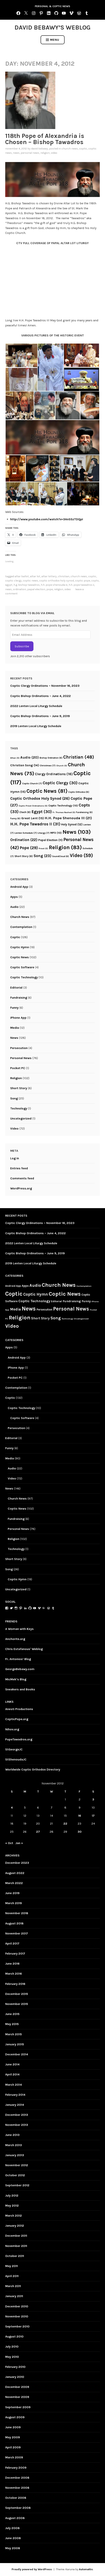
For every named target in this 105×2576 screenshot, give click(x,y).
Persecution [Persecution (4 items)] (44, 1309)
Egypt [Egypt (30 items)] (42, 811)
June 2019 (12, 1893)
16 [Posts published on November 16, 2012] (79, 1815)
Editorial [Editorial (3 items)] (56, 1301)
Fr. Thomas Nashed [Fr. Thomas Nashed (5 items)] (64, 812)
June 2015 (12, 2014)
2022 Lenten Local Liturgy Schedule (36, 706)
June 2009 (13, 2427)
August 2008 (15, 2518)
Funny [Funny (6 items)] (15, 818)
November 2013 (16, 2125)
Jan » (19, 1843)
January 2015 (14, 2044)
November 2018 (16, 1913)
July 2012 (11, 2195)
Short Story (18, 1088)
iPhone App (18, 1017)
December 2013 (16, 2115)
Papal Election (36, 589)
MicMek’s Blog (15, 1679)
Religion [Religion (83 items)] (65, 847)
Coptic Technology (24, 977)
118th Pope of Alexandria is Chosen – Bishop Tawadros (44, 139)
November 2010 (16, 2316)
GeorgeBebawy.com (19, 1669)
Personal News (30, 152)
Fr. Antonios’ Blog (18, 1659)
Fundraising (18, 997)
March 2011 (13, 2286)
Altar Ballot (22, 576)
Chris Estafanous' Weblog (24, 1649)
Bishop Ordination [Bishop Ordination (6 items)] (51, 757)
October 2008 (15, 2498)
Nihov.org (12, 1729)
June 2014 (12, 2064)
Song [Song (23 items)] (42, 856)
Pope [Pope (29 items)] (29, 847)
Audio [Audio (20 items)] (29, 757)
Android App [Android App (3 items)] (13, 1285)
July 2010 (12, 2346)
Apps (14, 897)
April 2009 (13, 2447)
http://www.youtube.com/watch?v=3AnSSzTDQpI (46, 519)
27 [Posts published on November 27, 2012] (38, 1831)
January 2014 (14, 2105)
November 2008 (17, 2487)
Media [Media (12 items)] (15, 1309)
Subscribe (22, 646)
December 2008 (17, 2477)
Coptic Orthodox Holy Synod (56, 580)
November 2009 (17, 2397)
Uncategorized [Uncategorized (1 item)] (81, 1318)
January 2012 (14, 2225)
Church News (69, 148)
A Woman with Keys (19, 1629)
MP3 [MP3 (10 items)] (56, 832)
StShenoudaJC (15, 1759)
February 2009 (15, 2467)
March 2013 (13, 2145)
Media (14, 1028)
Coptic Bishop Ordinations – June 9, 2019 (40, 716)
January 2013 (14, 2155)
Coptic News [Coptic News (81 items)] (46, 791)
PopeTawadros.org (18, 1739)
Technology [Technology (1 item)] (67, 1318)
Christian (63, 576)
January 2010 (14, 2377)
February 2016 (15, 1984)
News (16, 152)
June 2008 (13, 2538)
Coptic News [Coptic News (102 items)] (65, 1294)
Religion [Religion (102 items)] (19, 1317)
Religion (45, 152)
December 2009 (17, 2387)
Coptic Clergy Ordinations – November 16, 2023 (44, 685)
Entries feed (19, 1168)
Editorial (16, 987)
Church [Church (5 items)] (61, 765)
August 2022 (14, 1873)
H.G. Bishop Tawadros (27, 584)
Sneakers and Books (20, 1689)
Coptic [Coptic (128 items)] (13, 1293)
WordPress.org (21, 1188)
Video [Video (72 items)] (12, 1326)
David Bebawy (39, 148)
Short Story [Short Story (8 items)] (24, 856)
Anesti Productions (19, 1709)
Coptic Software (22, 967)
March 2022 (14, 1883)
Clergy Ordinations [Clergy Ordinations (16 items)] (54, 774)
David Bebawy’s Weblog (52, 27)
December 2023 (17, 1863)
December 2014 (16, 2054)
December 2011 (16, 2235)
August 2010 (14, 2336)
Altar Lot (35, 576)
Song (14, 1098)
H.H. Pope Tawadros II (81, 584)
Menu (52, 40)
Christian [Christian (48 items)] (78, 757)
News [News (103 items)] (76, 832)
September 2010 (17, 2326)
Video (54, 152)
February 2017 (15, 1953)
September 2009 (18, 2407)
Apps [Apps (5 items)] (25, 1286)
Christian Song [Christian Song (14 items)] (24, 765)
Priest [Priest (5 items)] (43, 848)
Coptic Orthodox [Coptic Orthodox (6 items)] (78, 792)
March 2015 (13, 2034)
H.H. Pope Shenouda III (54, 584)
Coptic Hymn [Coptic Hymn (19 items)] (35, 1294)
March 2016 (13, 1973)
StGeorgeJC (14, 1749)
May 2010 (12, 2357)
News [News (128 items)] (29, 1308)
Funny (14, 1007)
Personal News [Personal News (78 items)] (71, 1309)
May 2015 (12, 2024)
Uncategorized (21, 1118)
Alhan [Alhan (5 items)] (15, 758)
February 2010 (15, 2367)
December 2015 (16, 1994)
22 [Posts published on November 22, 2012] (65, 1823)
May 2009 (12, 2437)
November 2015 (16, 2004)
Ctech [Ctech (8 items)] (25, 812)
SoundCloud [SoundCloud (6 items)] (60, 856)
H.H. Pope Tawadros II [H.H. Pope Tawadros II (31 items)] (35, 824)
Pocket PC (17, 1068)
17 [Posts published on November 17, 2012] (93, 1815)
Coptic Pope (82, 580)
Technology (18, 1108)
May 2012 (12, 2205)
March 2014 (13, 2084)
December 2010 (16, 2306)
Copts (95, 580)
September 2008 (18, 2508)
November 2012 (16, 2165)
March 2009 (14, 2457)
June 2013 (12, 2135)
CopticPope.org (16, 1719)
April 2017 (12, 1943)
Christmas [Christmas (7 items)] (47, 765)
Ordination (19, 589)
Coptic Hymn (19, 947)
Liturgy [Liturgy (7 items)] (44, 833)
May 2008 (12, 2548)
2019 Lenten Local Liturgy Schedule (35, 726)
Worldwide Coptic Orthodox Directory (32, 1769)
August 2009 (15, 2417)
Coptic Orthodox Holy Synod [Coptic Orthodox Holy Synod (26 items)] (40, 798)
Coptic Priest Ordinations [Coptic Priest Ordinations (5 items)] (33, 806)
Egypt (8, 584)
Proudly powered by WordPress (32, 2569)
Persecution (19, 1048)
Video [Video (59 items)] (81, 855)
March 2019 (13, 1903)
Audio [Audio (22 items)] (35, 1285)
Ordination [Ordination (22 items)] (24, 840)
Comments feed (22, 1178)
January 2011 (14, 2296)
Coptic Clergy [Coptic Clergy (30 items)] (60, 783)
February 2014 (15, 2094)
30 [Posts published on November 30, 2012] (80, 1831)
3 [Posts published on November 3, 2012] (93, 1799)
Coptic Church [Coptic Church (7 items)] (32, 783)
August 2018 (14, 1923)
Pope (49, 589)
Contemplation (21, 927)
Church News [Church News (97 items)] (59, 1285)
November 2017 (16, 1933)
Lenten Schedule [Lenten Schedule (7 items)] (26, 833)
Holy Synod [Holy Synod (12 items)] (72, 824)
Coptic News (30, 580)
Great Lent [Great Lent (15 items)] (32, 818)
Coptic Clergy (13, 580)
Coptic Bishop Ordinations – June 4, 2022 (40, 696)
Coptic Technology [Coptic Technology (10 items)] (63, 805)
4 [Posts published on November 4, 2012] (12, 1807)
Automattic (86, 2569)
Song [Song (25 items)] (55, 1318)
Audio (14, 907)
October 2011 (14, 2256)
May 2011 (11, 2266)
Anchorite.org (15, 1639)
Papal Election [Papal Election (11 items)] (50, 840)
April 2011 (12, 2276)
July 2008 (12, 2528)
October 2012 (15, 2175)
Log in (14, 1158)
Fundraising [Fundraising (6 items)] (84, 812)
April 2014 (12, 2074)
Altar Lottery (49, 576)
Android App (19, 887)
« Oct (9, 1843)
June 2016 (12, 1963)
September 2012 (17, 2185)
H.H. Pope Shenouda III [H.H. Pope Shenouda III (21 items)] (68, 818)
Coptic (83, 148)
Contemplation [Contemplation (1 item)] (83, 1286)
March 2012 (13, 2215)
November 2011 (16, 2246)
